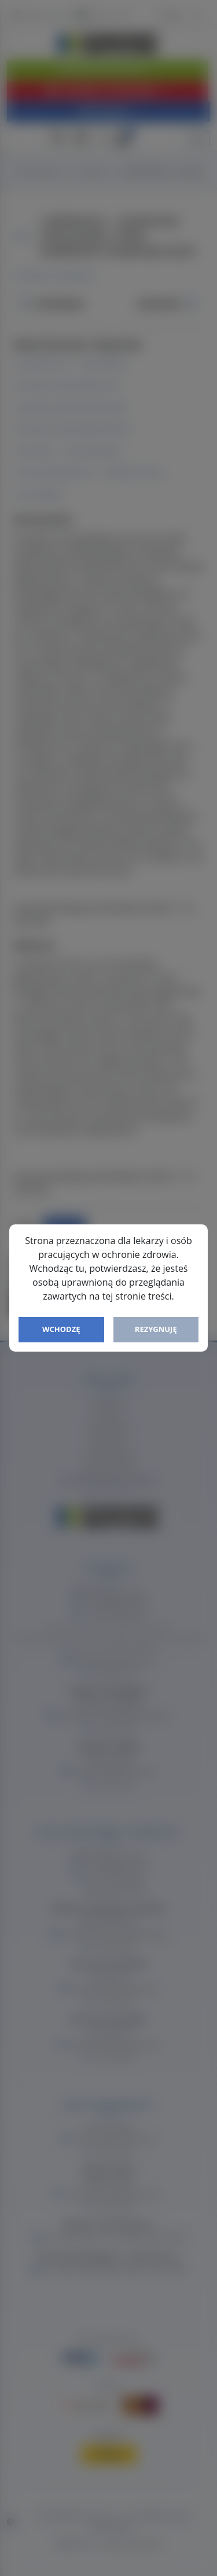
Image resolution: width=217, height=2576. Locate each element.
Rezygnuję (156, 1329)
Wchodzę (61, 1329)
